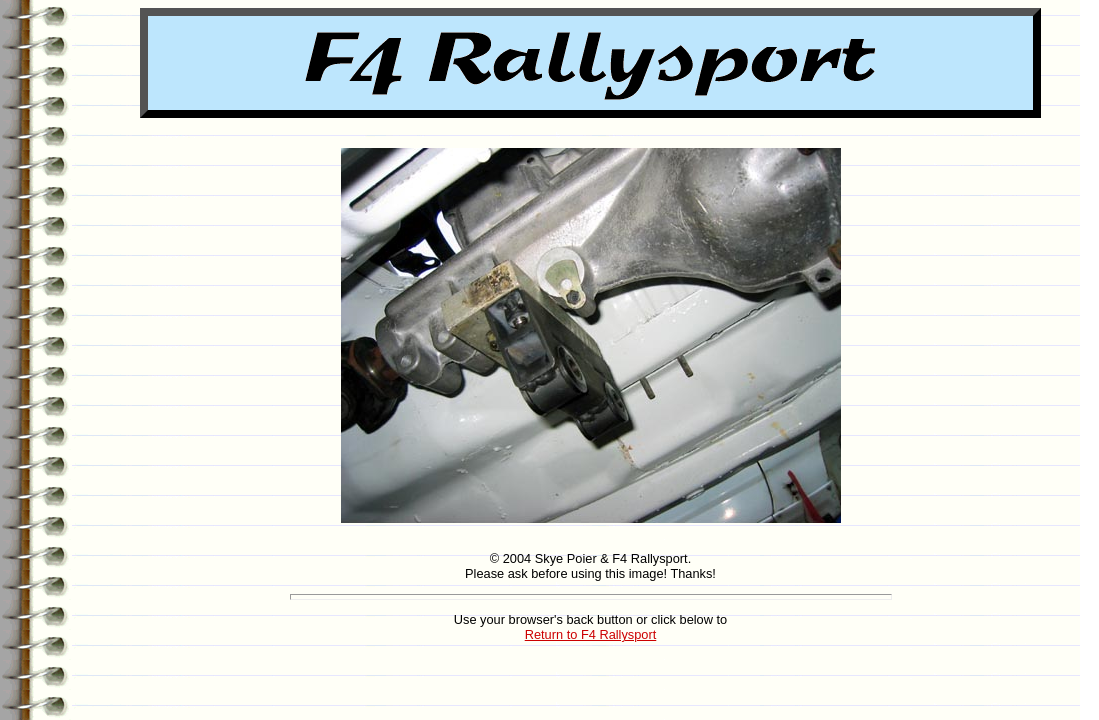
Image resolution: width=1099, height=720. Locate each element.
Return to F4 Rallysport (591, 634)
